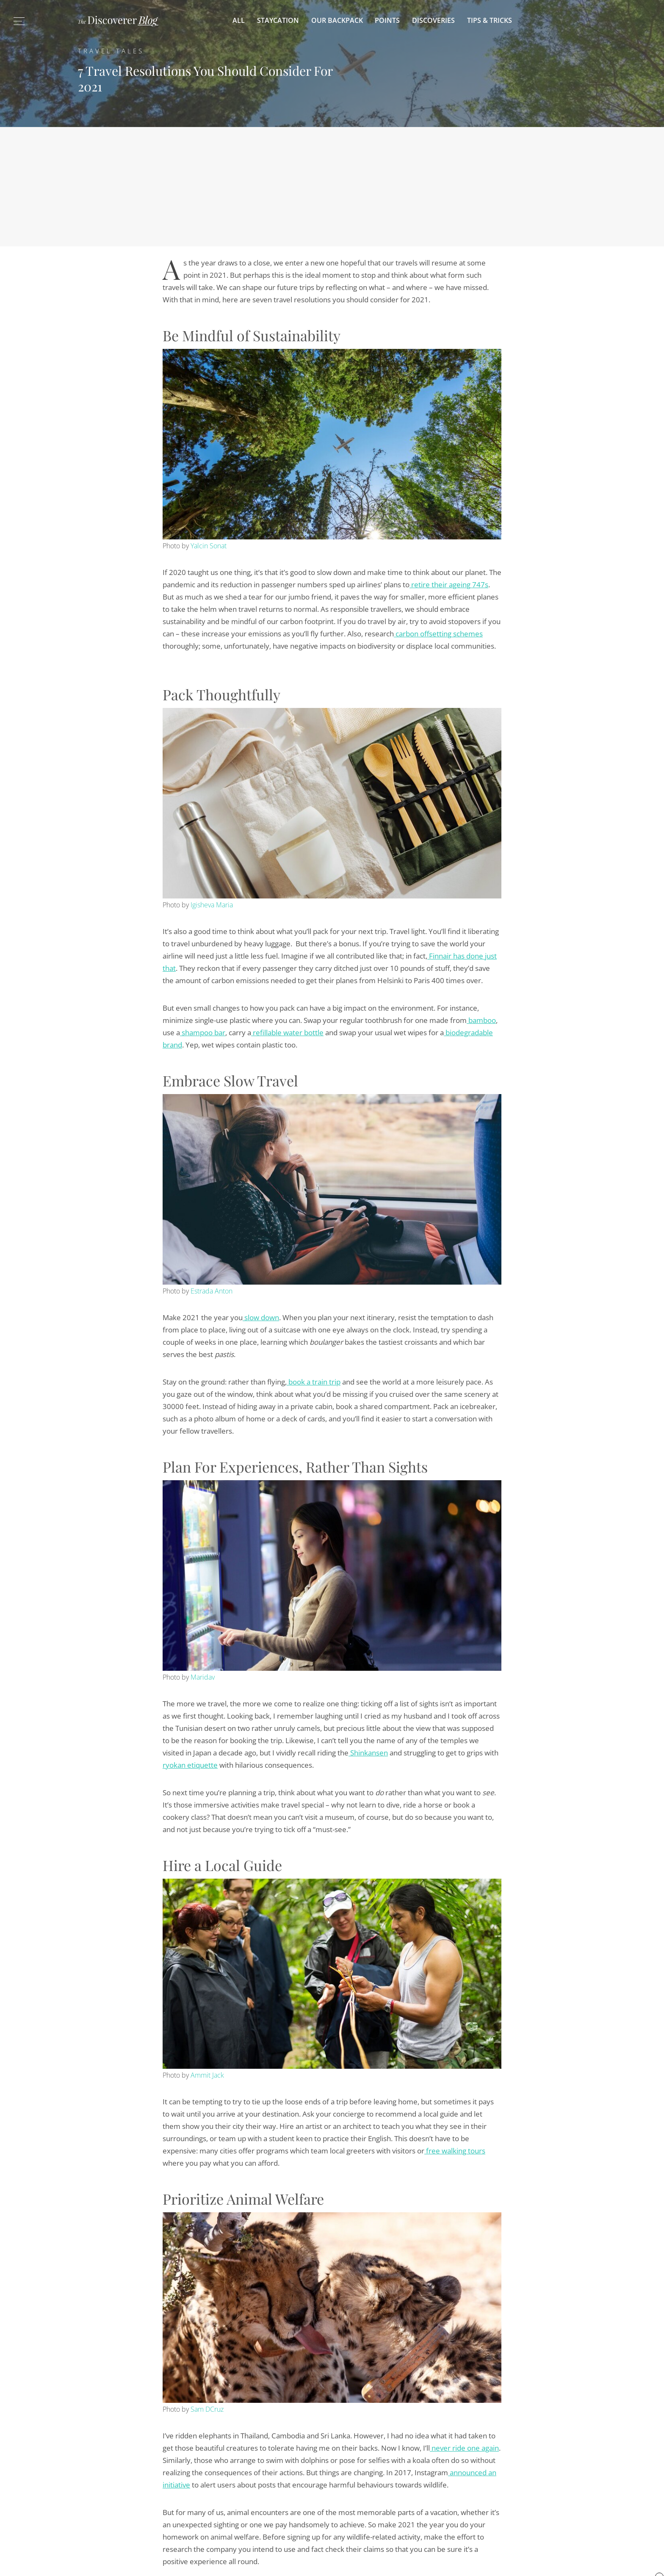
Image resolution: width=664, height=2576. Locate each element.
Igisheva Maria (212, 904)
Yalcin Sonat (209, 545)
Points (387, 20)
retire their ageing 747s (448, 584)
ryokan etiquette (190, 1765)
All (238, 20)
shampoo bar (202, 1032)
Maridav (203, 1677)
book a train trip (313, 1382)
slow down (261, 1317)
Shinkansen (368, 1753)
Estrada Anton (211, 1291)
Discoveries (433, 20)
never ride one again (464, 2448)
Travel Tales (111, 51)
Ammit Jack (207, 2075)
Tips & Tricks (489, 20)
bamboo (481, 1020)
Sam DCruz (207, 2409)
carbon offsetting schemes (438, 633)
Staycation (278, 20)
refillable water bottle (287, 1032)
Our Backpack (337, 20)
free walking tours (454, 2151)
